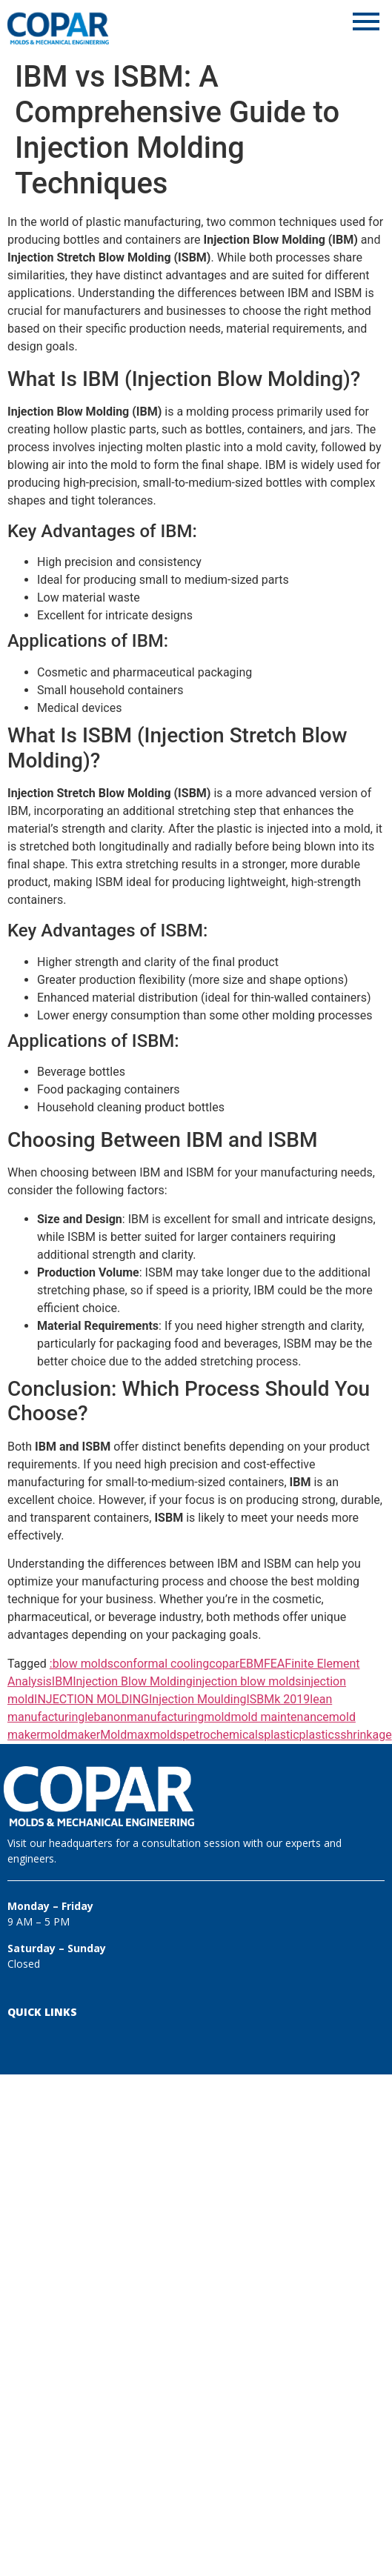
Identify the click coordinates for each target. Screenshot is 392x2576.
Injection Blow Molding (133, 1681)
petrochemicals (223, 1735)
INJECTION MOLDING (91, 1699)
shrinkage (366, 1735)
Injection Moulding (197, 1699)
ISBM (260, 1699)
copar (224, 1664)
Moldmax (125, 1735)
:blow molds (81, 1664)
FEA (274, 1664)
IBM (62, 1681)
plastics (320, 1735)
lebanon (105, 1717)
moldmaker (71, 1735)
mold (217, 1717)
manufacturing (165, 1717)
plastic (281, 1735)
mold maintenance (279, 1717)
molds (166, 1735)
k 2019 (292, 1699)
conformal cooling (161, 1664)
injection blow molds (247, 1681)
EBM (251, 1664)
